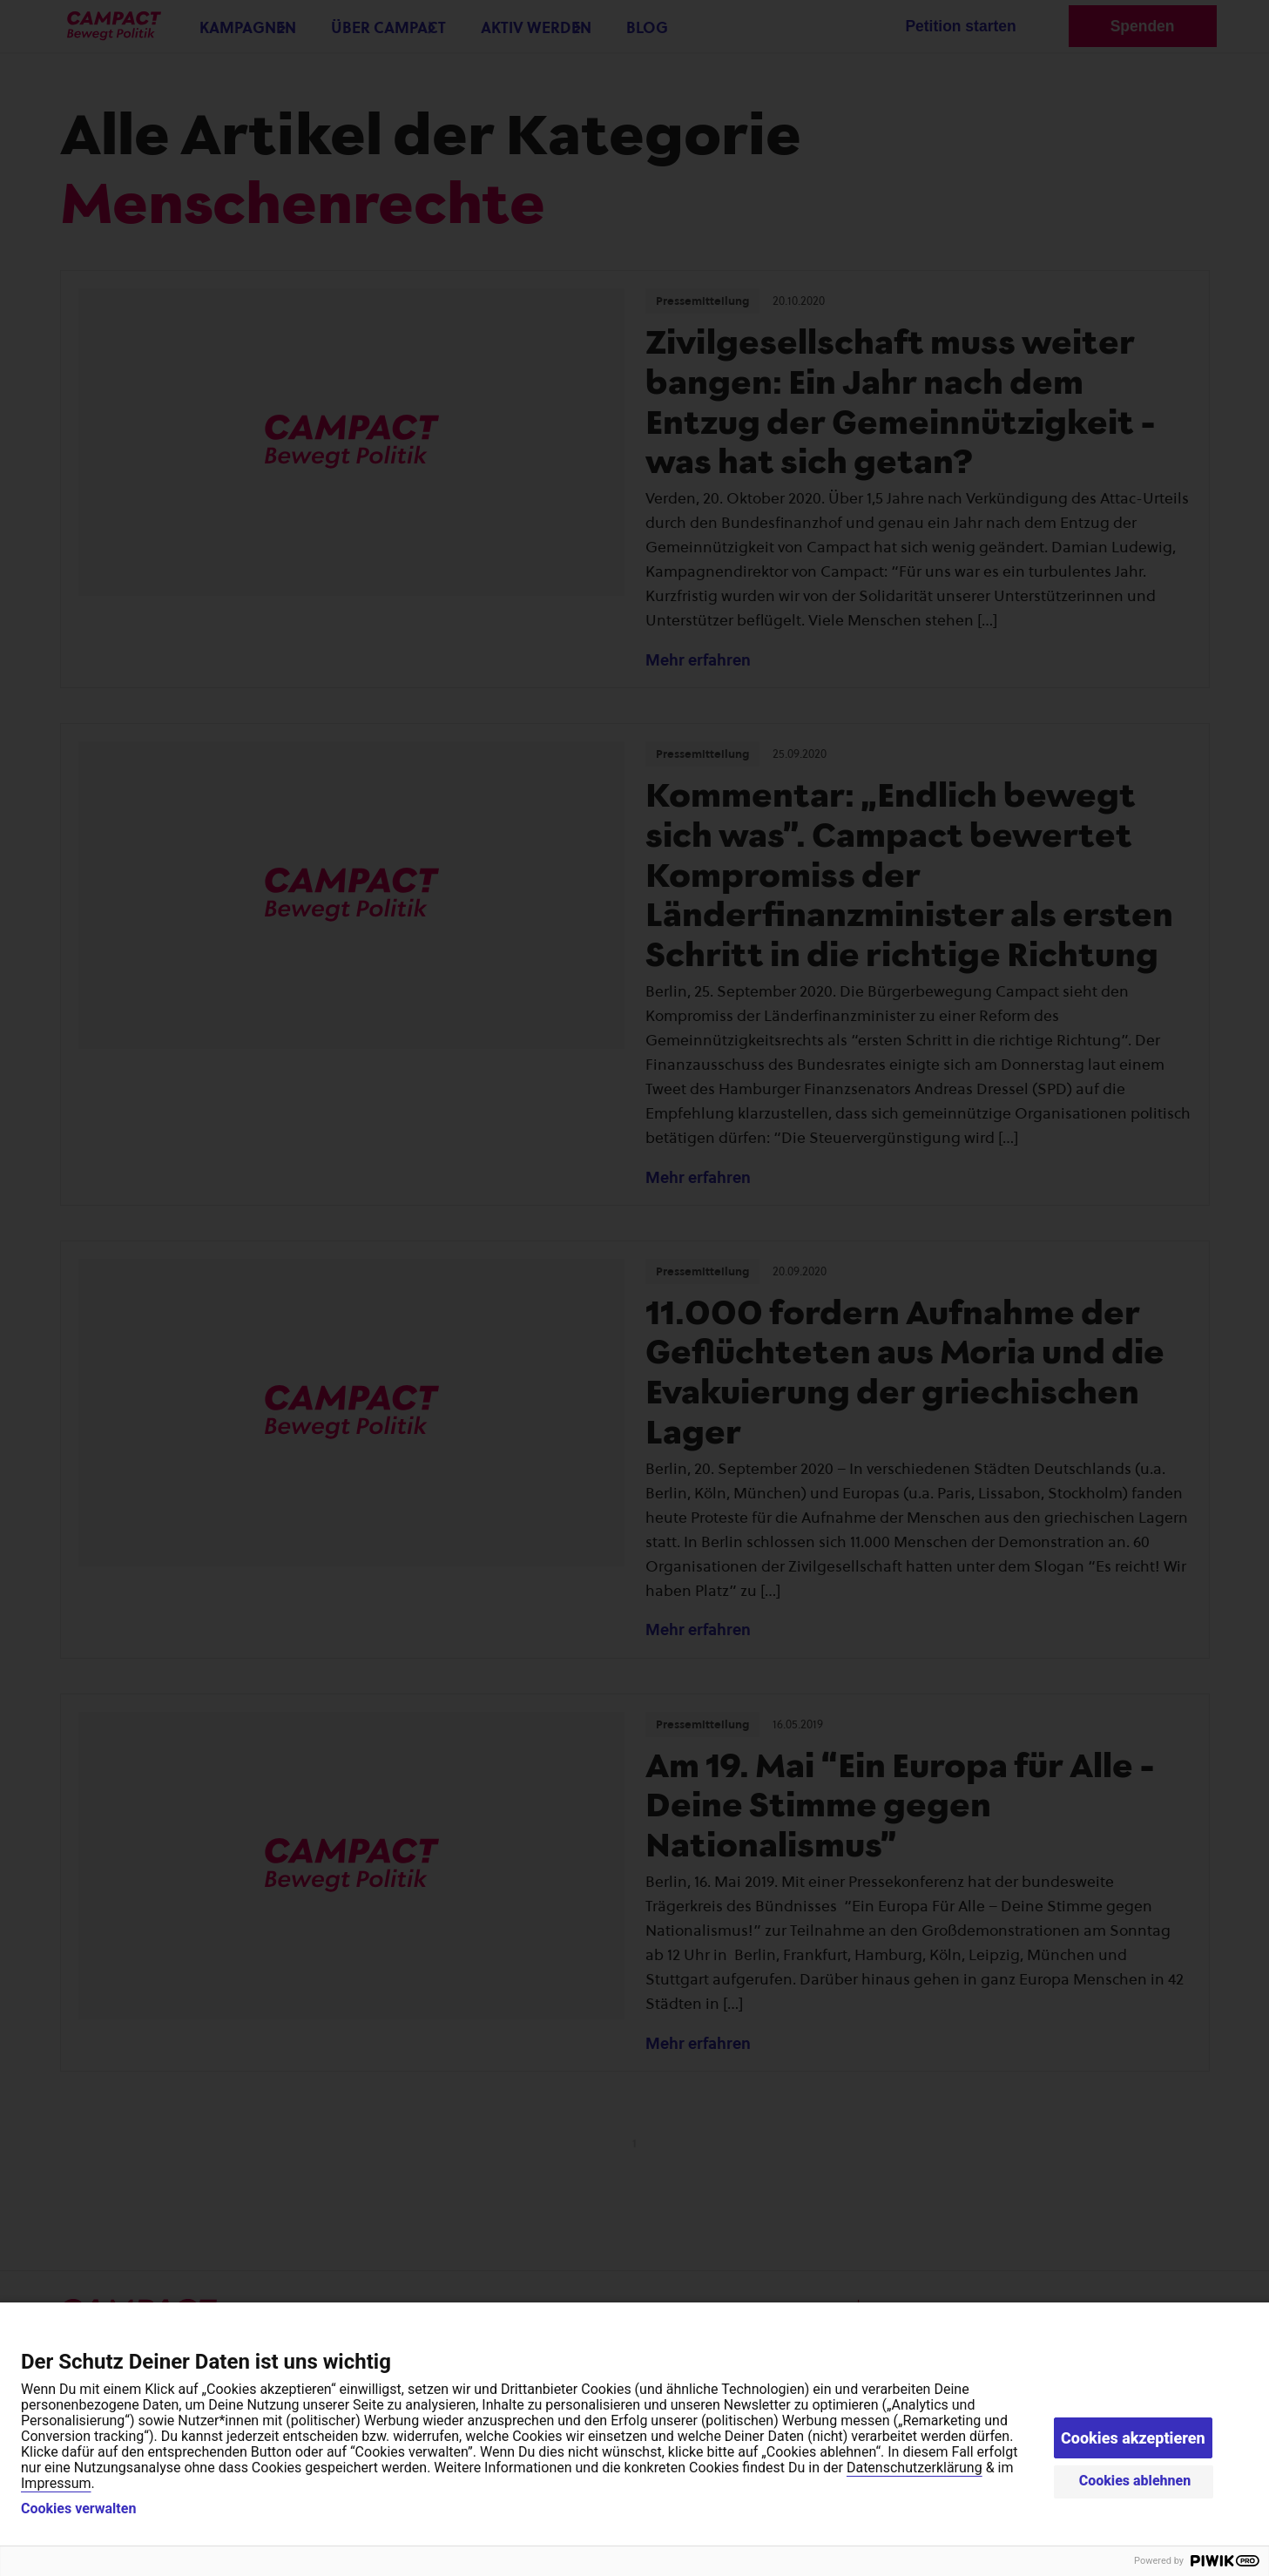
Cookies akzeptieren (1133, 2438)
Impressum (56, 2483)
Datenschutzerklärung (914, 2467)
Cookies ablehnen (1135, 2480)
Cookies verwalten (78, 2509)
